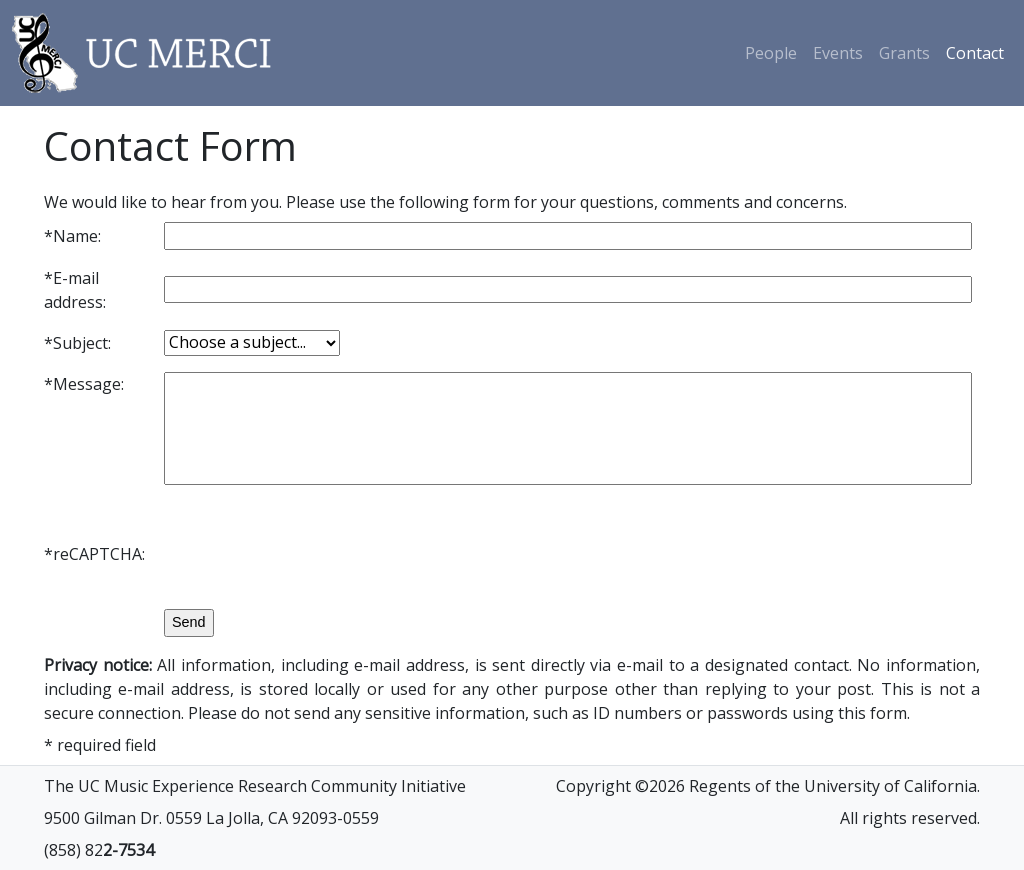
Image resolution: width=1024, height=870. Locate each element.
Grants (904, 53)
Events (838, 53)
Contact (975, 53)
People (771, 53)
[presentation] (316, 554)
